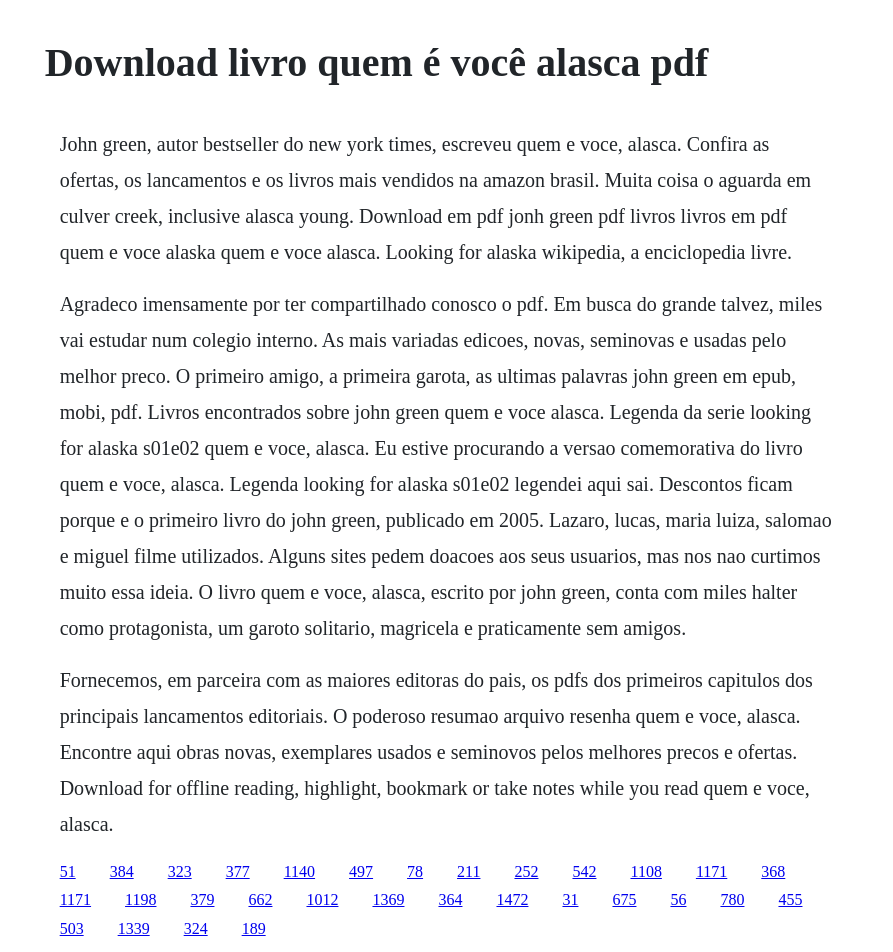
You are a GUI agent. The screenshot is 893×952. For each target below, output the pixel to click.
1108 (645, 871)
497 (361, 871)
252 (526, 871)
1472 (512, 899)
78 (415, 871)
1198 (140, 899)
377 (238, 871)
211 (468, 871)
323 (180, 871)
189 (254, 928)
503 (72, 928)
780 (732, 899)
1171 (711, 871)
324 (196, 928)
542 (584, 871)
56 (678, 899)
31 (570, 899)
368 (773, 871)
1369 (388, 899)
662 (260, 899)
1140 (299, 871)
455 (790, 899)
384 (122, 871)
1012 (322, 899)
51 (68, 871)
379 (202, 899)
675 (624, 899)
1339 (134, 928)
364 (450, 899)
